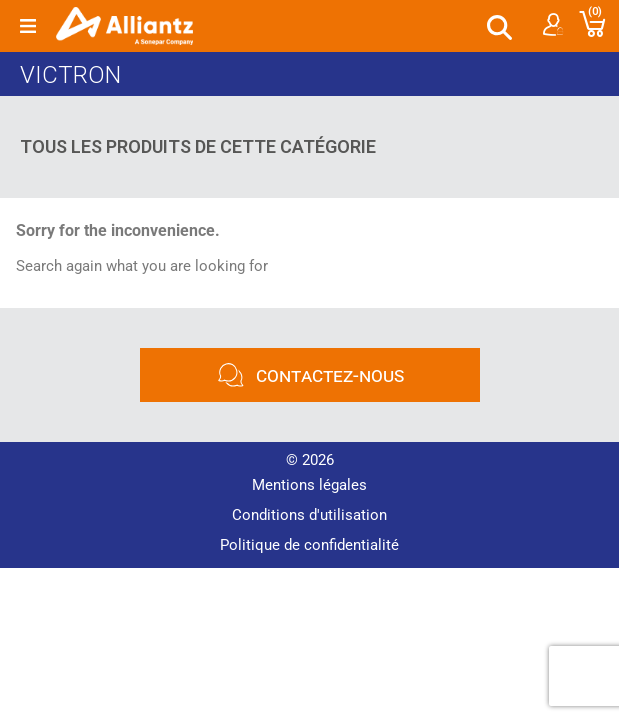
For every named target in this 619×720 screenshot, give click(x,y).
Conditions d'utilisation (309, 515)
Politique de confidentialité (309, 545)
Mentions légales (309, 485)
